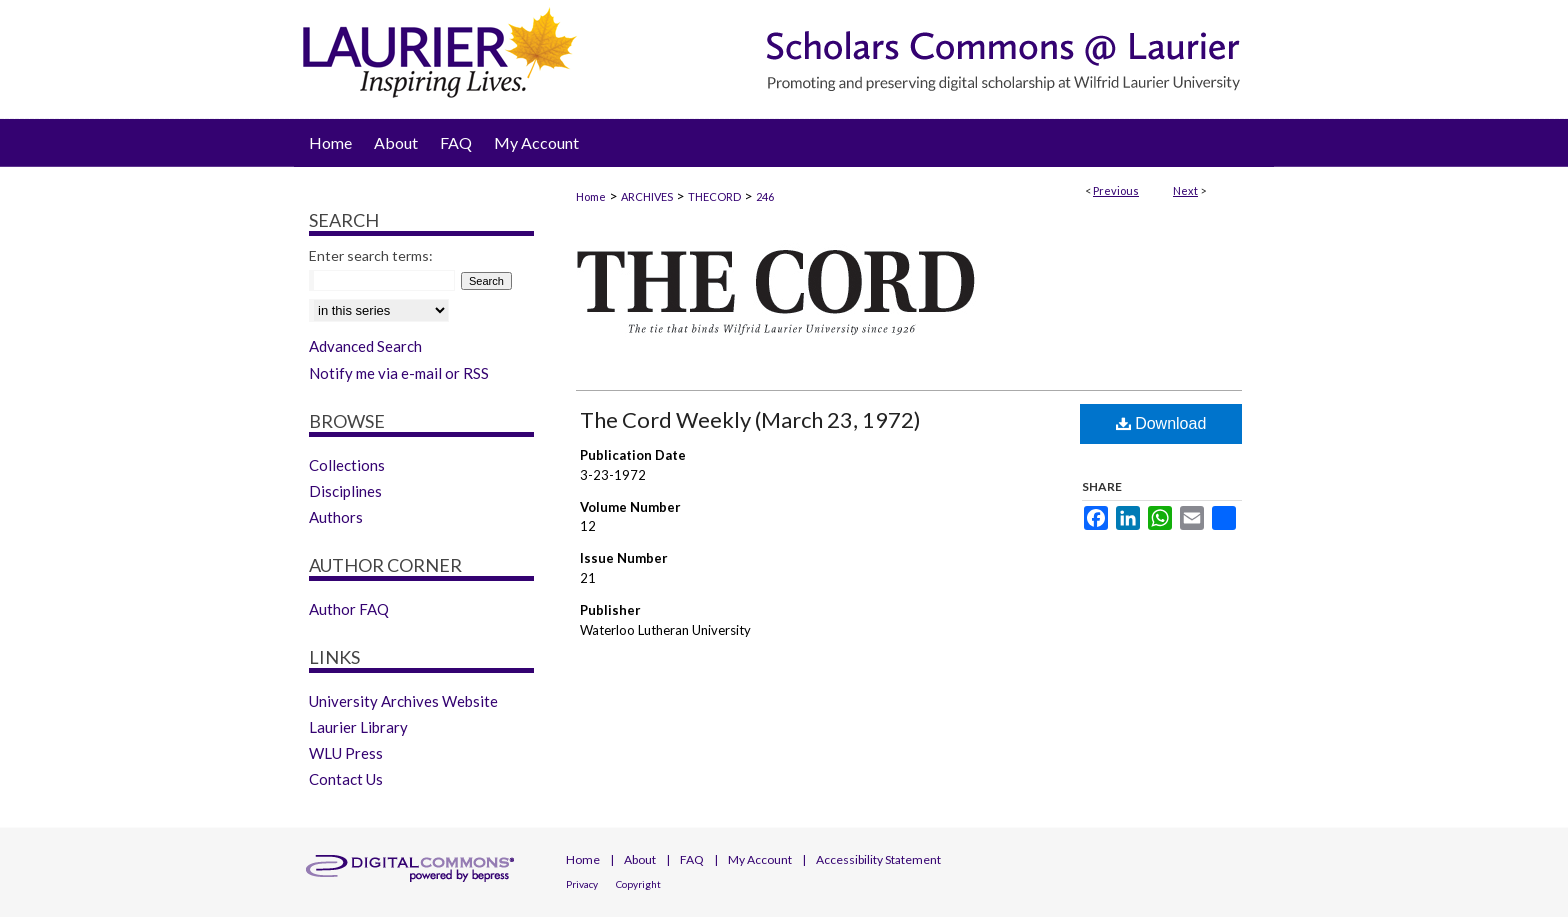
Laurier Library (358, 727)
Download (1161, 423)
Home (591, 196)
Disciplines (345, 491)
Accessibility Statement (878, 859)
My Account (760, 859)
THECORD (714, 196)
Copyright (638, 884)
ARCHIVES (647, 196)
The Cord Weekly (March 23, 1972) (750, 419)
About (640, 859)
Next (1185, 190)
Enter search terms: (371, 255)
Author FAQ (349, 609)
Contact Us (346, 779)
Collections (347, 465)
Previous (1116, 190)
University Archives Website (403, 701)
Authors (336, 517)
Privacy (582, 884)
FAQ (692, 859)
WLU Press (346, 753)
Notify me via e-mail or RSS (399, 373)
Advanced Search (365, 346)
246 (765, 196)
